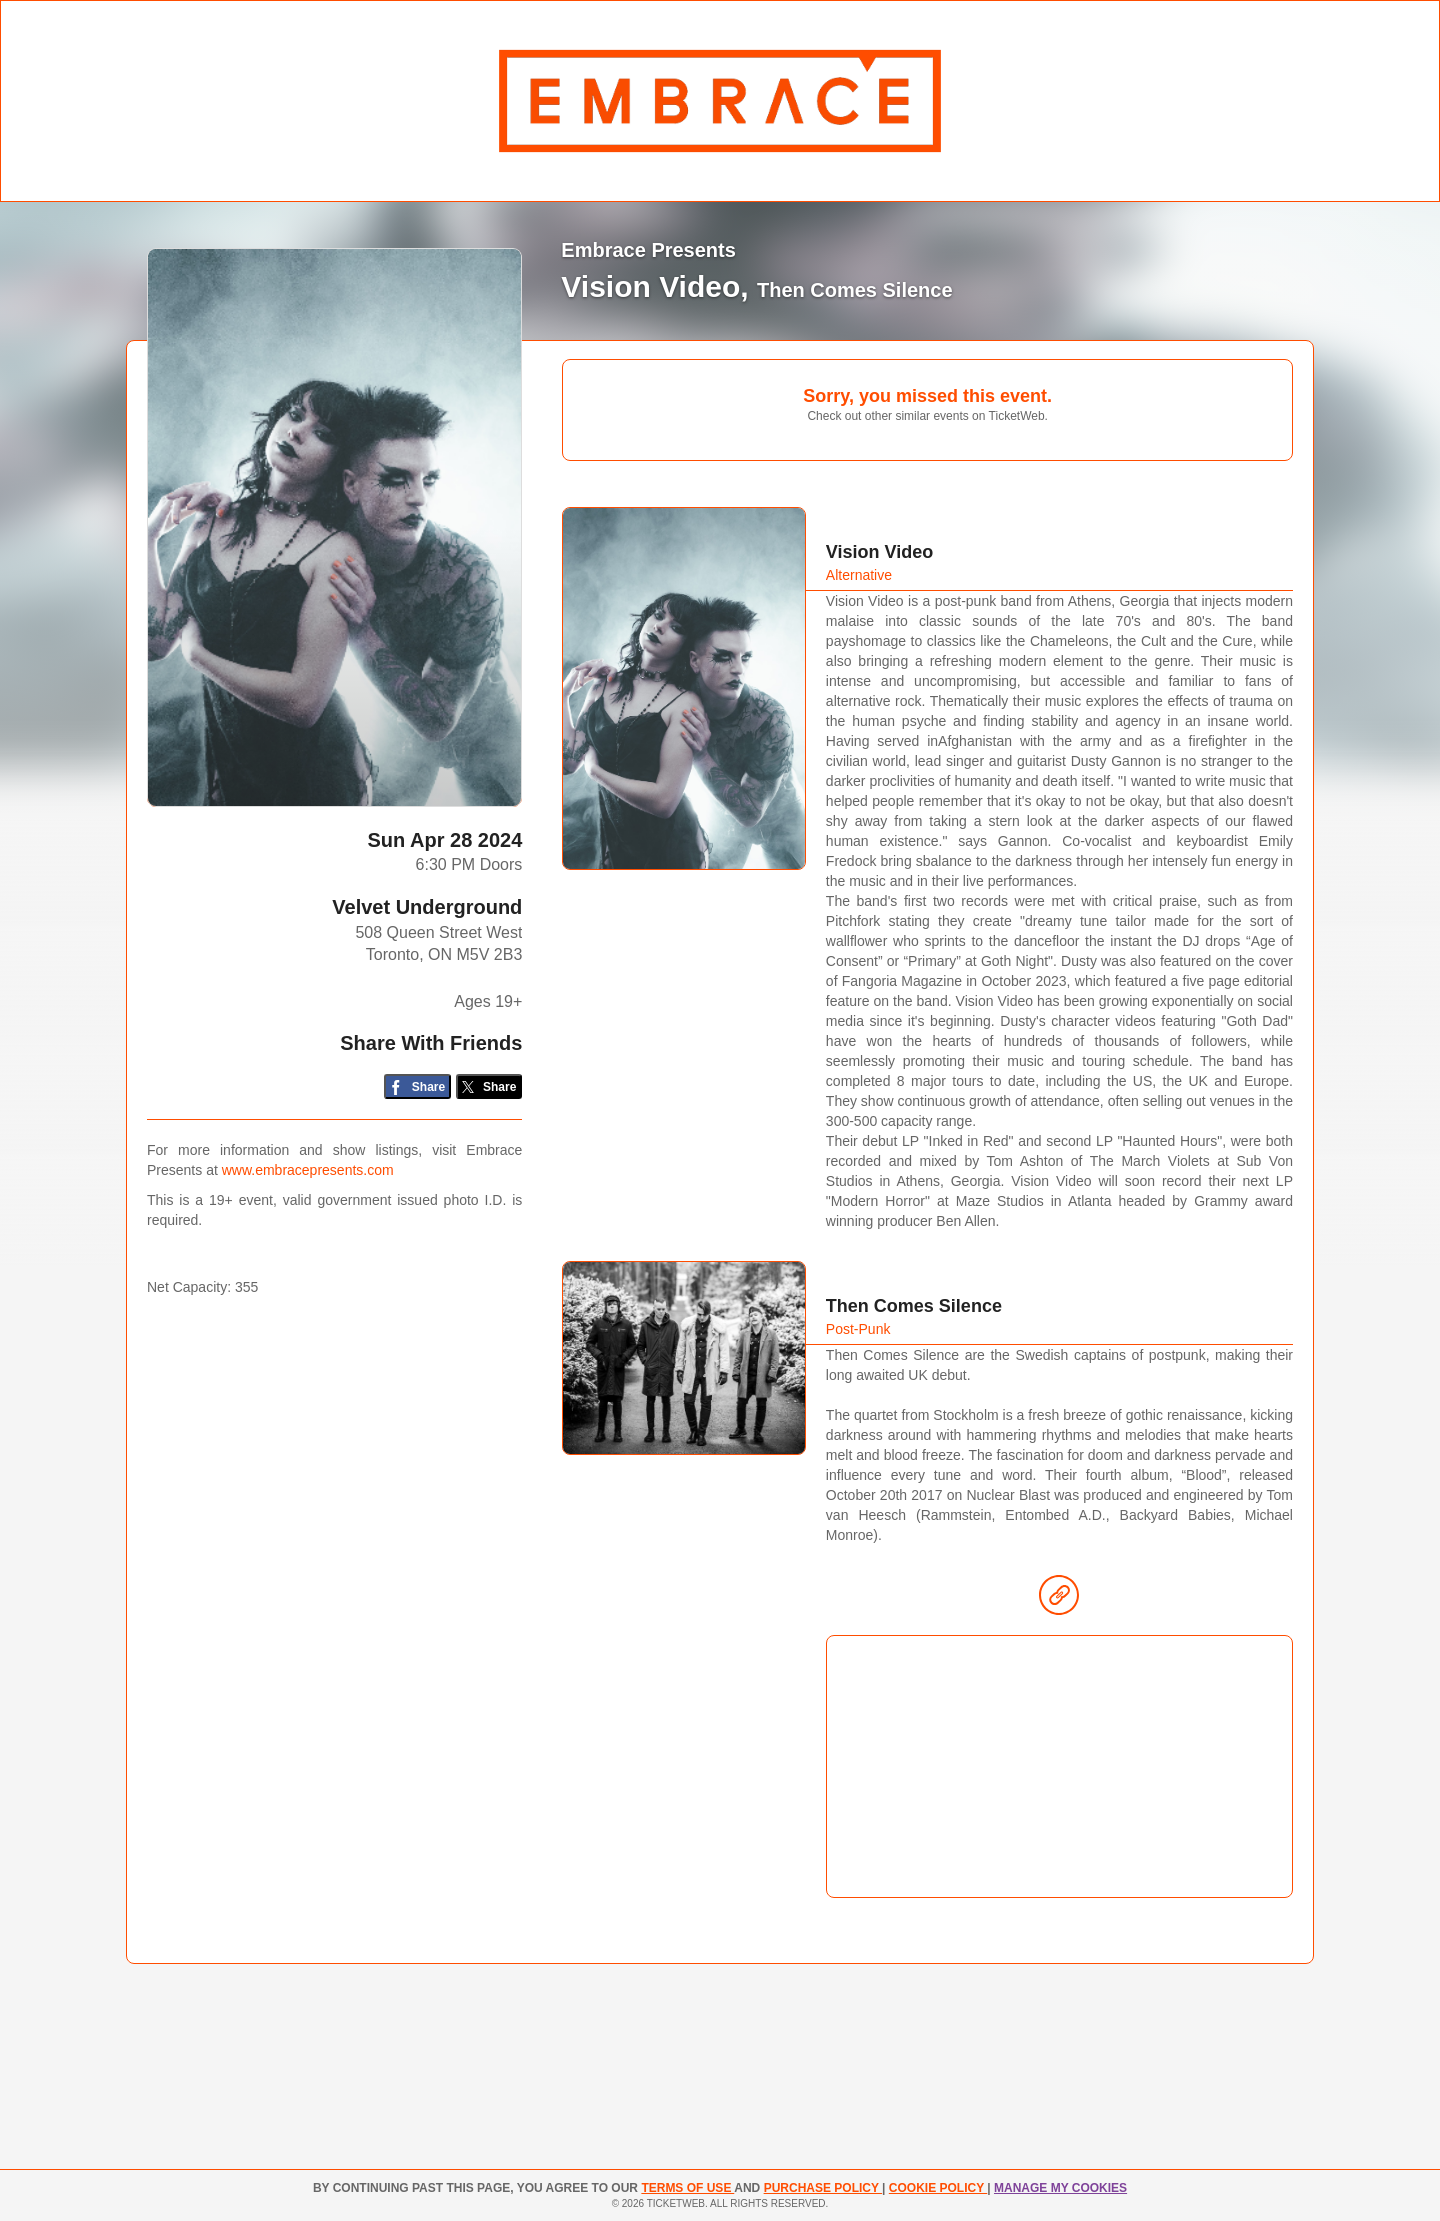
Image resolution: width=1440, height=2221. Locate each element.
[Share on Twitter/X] (489, 1086)
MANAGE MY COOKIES (1060, 2188)
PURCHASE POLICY (823, 2188)
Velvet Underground (427, 907)
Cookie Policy (938, 2188)
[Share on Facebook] (417, 1086)
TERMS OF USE (687, 2188)
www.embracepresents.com (308, 1170)
